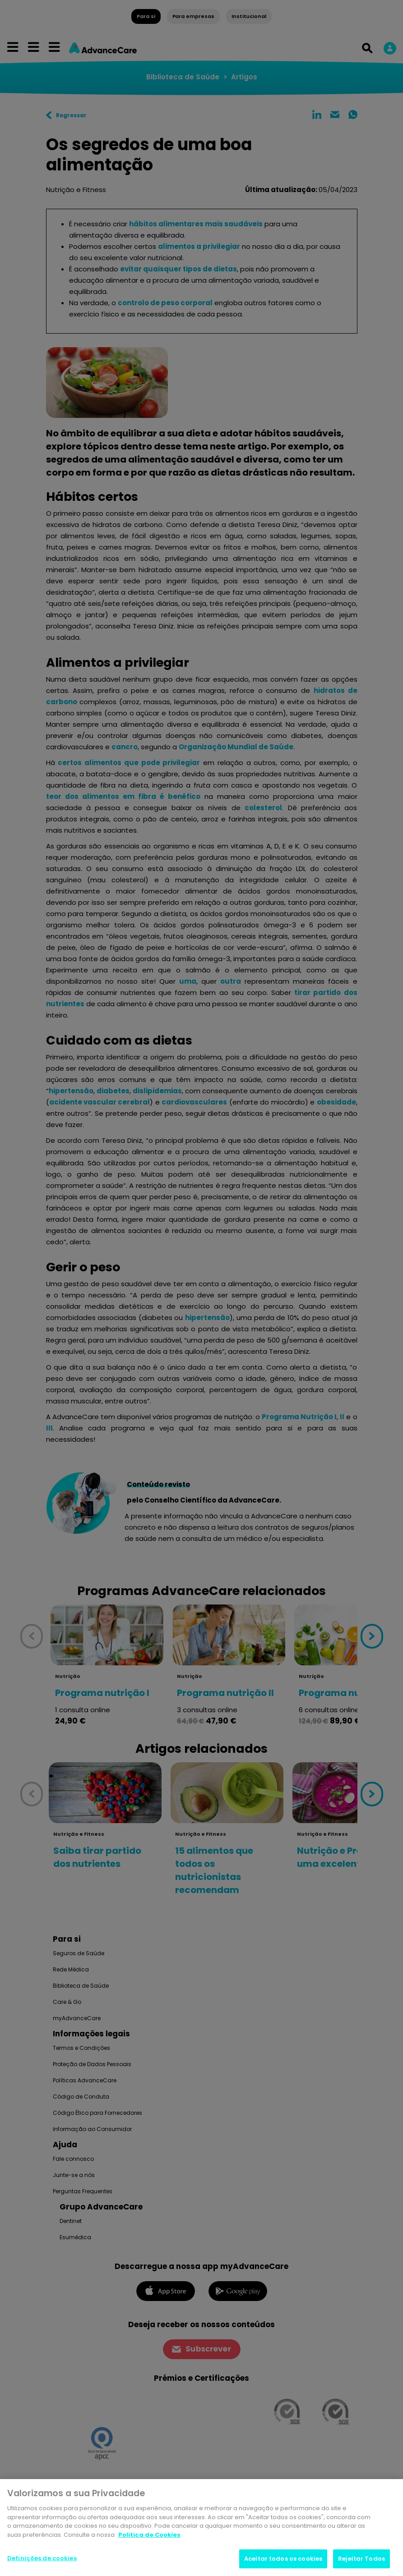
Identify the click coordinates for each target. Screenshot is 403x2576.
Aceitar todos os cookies (283, 2560)
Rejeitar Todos (361, 2560)
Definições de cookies (42, 2559)
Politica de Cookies (149, 2536)
